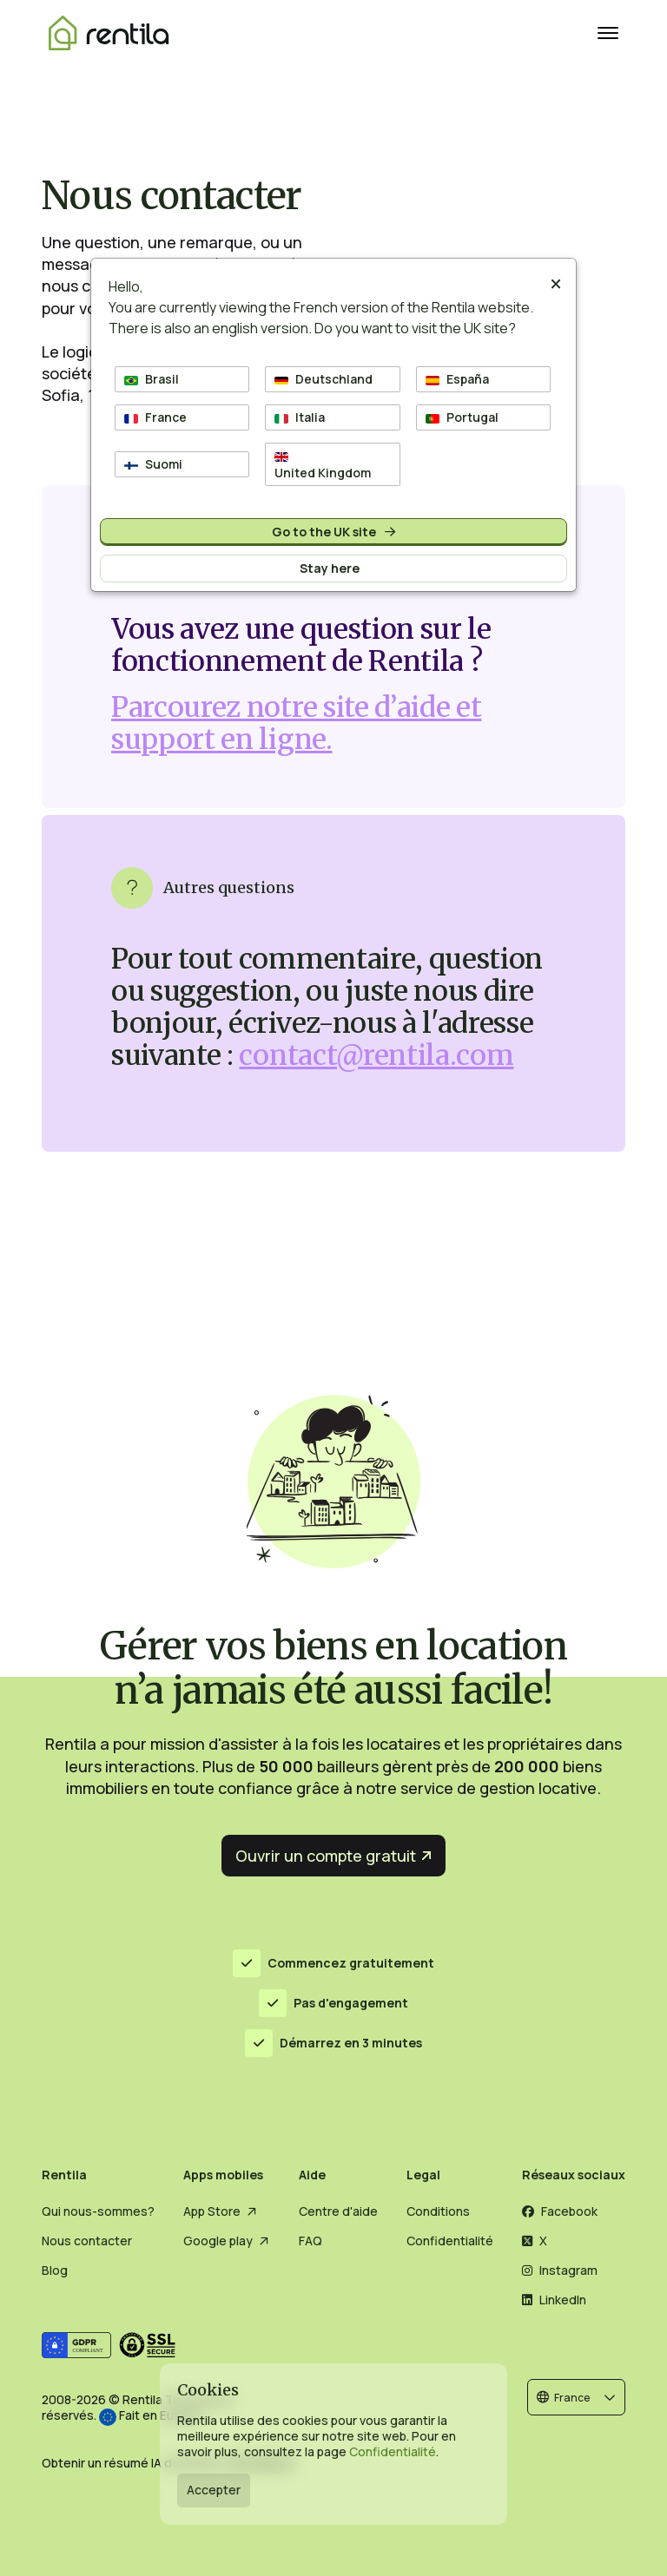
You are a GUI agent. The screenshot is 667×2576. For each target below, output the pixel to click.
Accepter (214, 2489)
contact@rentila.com (376, 1055)
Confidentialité (392, 2451)
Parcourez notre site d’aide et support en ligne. (296, 723)
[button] (576, 2397)
